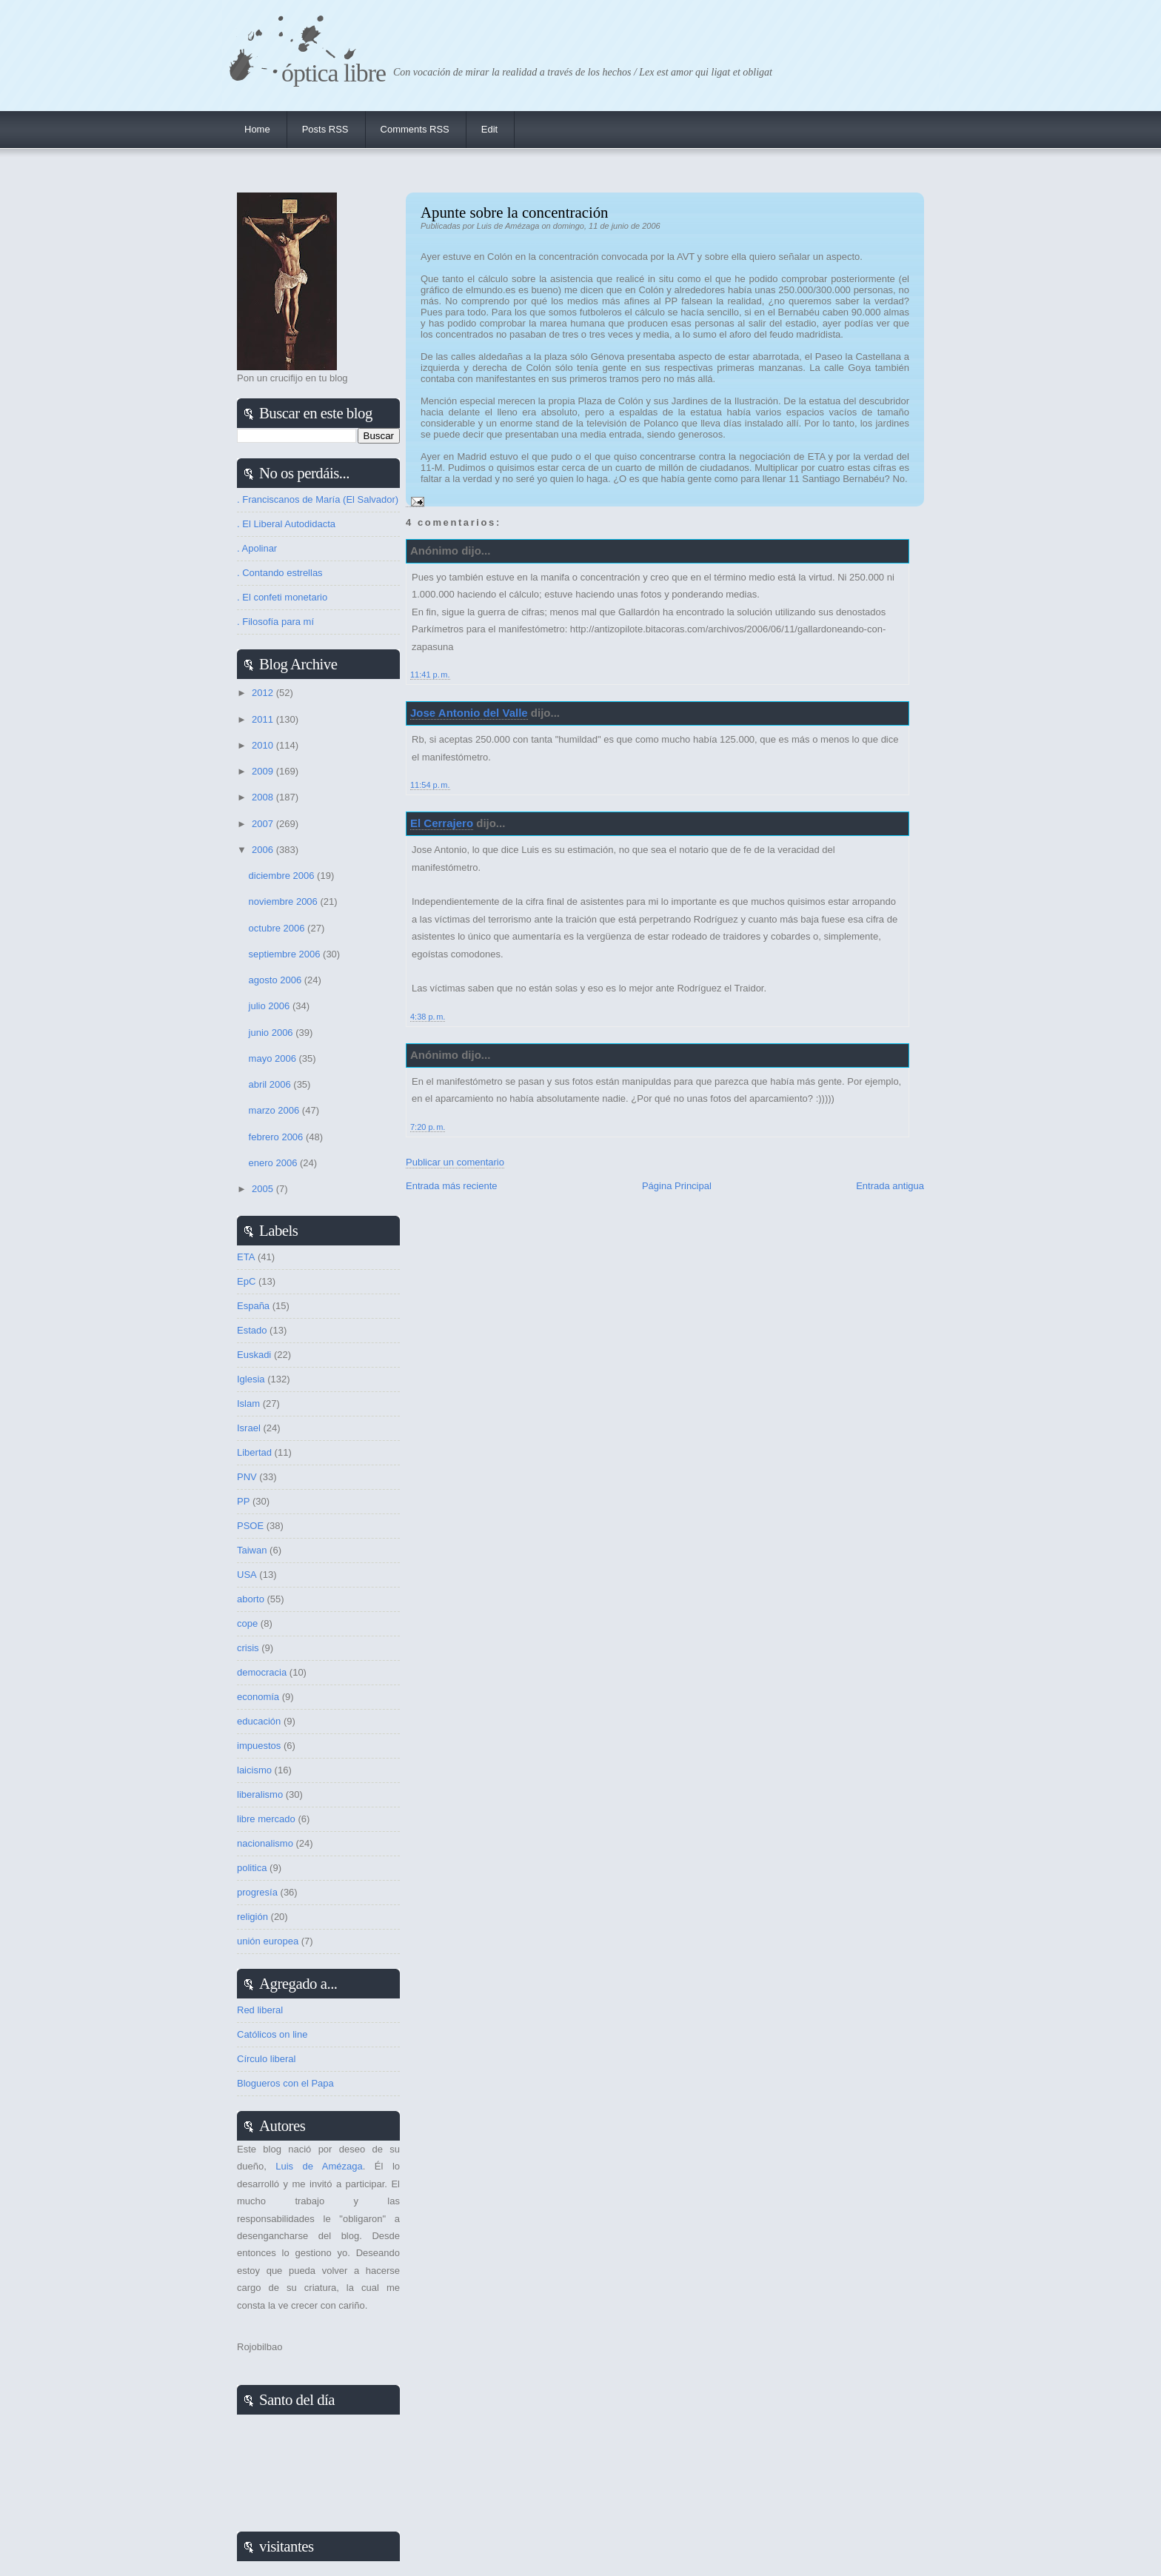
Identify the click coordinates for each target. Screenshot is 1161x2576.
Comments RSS (415, 129)
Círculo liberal (266, 2058)
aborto (250, 1599)
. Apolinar (257, 548)
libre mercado (266, 1818)
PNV (247, 1476)
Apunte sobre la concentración (515, 212)
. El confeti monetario (282, 597)
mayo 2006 (274, 1058)
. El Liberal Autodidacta (286, 523)
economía (258, 1696)
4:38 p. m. (427, 1016)
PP (243, 1501)
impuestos (259, 1745)
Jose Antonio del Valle (469, 712)
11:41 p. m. (430, 674)
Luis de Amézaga (318, 2166)
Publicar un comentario (455, 1162)
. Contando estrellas (280, 572)
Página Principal (677, 1185)
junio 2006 (272, 1032)
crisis (248, 1647)
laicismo (254, 1770)
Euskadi (254, 1354)
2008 (264, 797)
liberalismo (260, 1794)
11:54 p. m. (430, 784)
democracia (262, 1672)
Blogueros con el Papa (285, 2083)
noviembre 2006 (285, 901)
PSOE (250, 1525)
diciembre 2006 (283, 875)
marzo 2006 (275, 1110)
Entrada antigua (890, 1185)
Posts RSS (325, 129)
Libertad (254, 1452)
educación (259, 1721)
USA (247, 1574)
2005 (264, 1188)
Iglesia (251, 1379)
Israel (249, 1427)
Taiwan (252, 1550)
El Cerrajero (441, 823)
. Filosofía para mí (275, 621)
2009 (264, 771)
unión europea (267, 1941)
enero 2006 (274, 1162)
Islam (248, 1403)
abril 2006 (271, 1084)
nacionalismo (265, 1843)
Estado (252, 1330)
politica (252, 1867)
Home (257, 129)
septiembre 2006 (286, 954)
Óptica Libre (333, 73)
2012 (264, 692)
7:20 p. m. (427, 1127)
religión (252, 1916)
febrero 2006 (277, 1137)
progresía (257, 1892)
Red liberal (260, 2009)
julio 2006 (270, 1005)
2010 (264, 745)
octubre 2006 (278, 928)
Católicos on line (272, 2034)
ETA (246, 1256)
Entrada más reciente (452, 1185)
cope (247, 1623)
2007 (264, 823)
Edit (489, 129)
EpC (246, 1281)
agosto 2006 (276, 980)
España (253, 1305)
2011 (264, 719)
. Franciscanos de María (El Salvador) (317, 499)
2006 (264, 849)
